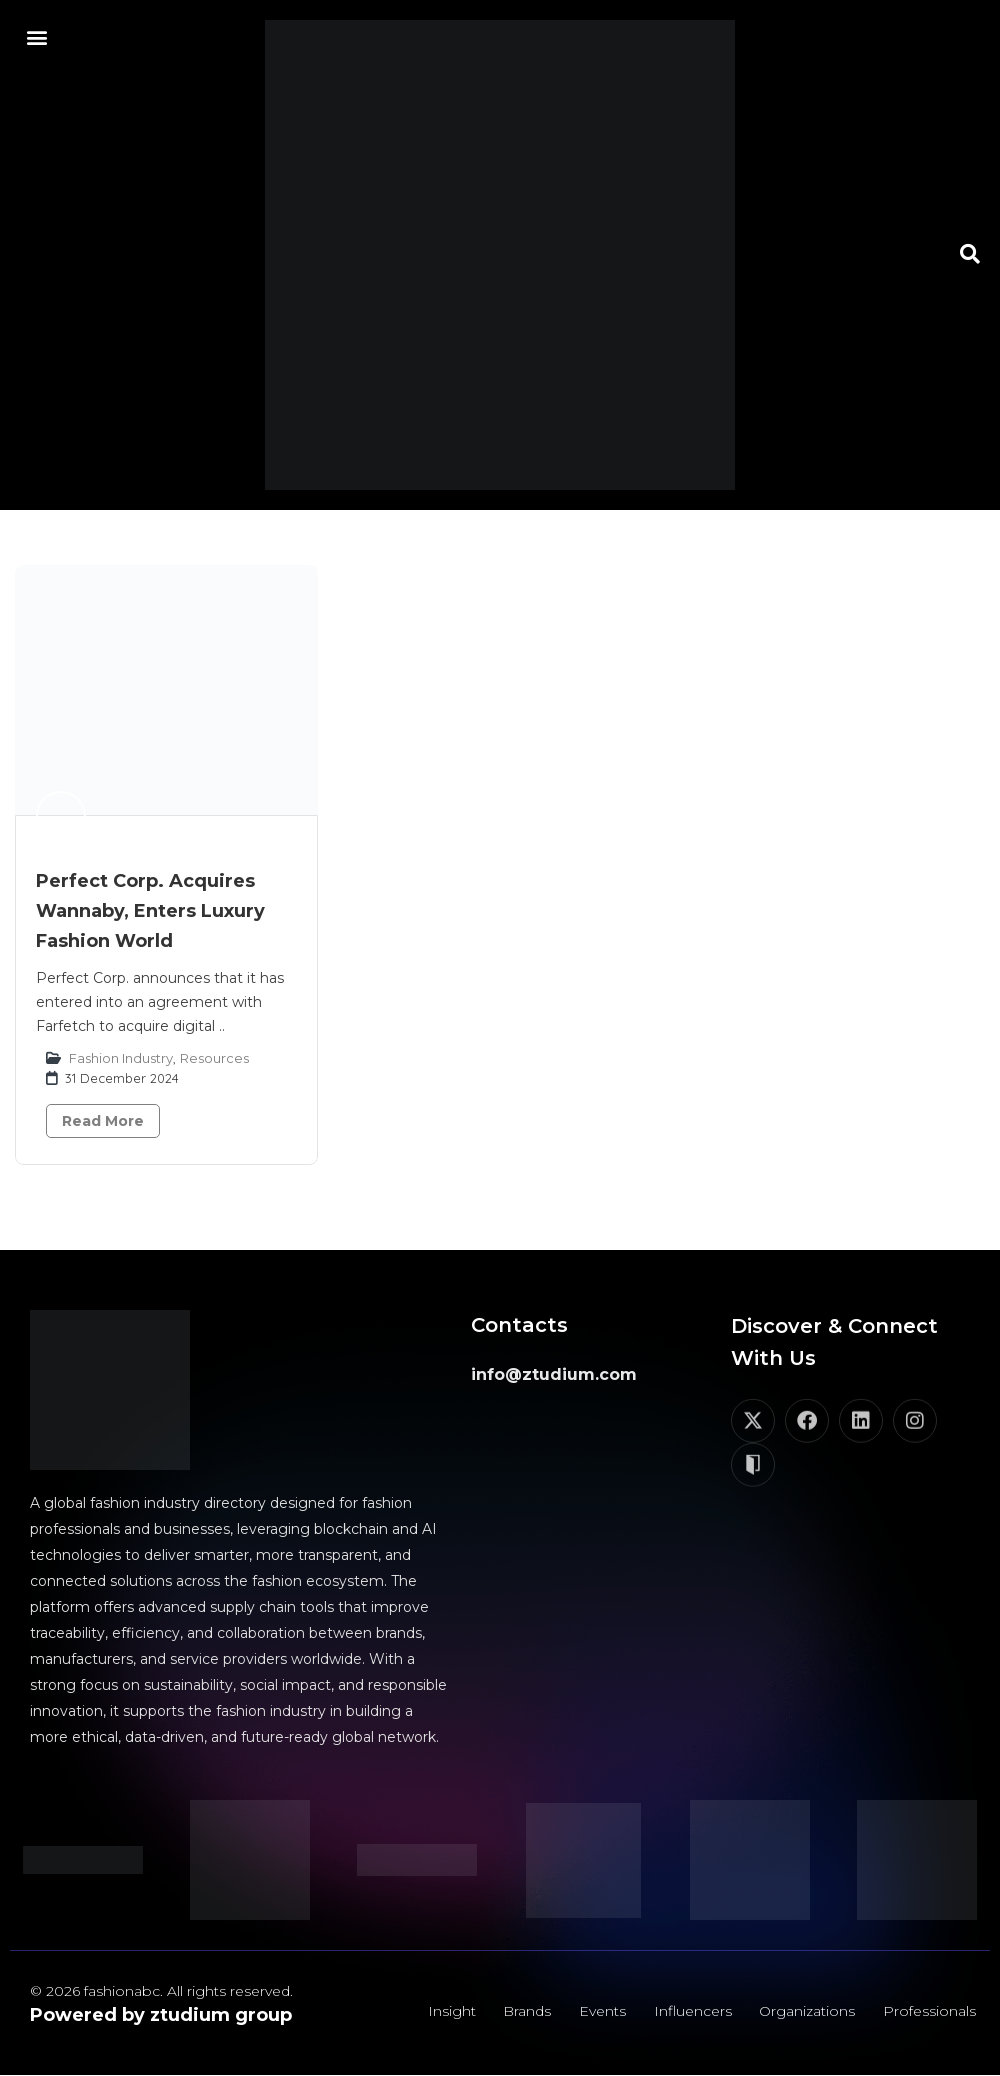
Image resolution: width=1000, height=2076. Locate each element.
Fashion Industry (121, 1058)
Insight (450, 2011)
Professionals (929, 2011)
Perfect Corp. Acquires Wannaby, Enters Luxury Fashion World (150, 911)
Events (601, 2011)
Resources (214, 1058)
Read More (103, 1121)
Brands (526, 2011)
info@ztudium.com (554, 1374)
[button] (36, 36)
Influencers (692, 2011)
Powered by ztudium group (161, 2015)
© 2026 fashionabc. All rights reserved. (161, 1991)
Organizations (807, 2011)
